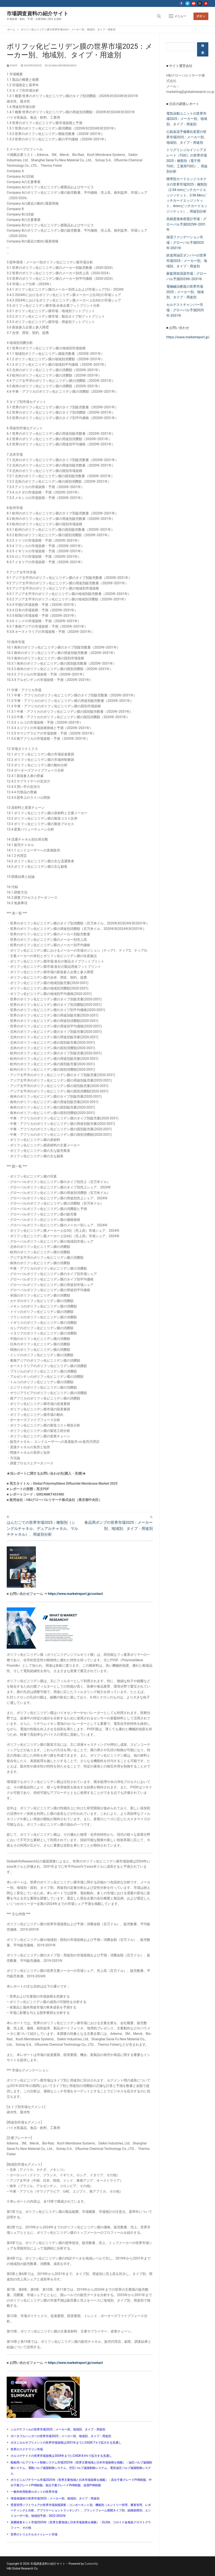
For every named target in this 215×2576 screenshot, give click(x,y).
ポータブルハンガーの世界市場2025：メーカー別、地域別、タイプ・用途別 (61, 2436)
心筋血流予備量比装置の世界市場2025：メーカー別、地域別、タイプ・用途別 (186, 137)
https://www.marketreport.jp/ (188, 337)
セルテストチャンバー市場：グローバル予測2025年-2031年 (185, 310)
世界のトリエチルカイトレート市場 (34, 2534)
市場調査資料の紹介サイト (38, 14)
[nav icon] (177, 16)
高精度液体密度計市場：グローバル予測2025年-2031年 (186, 224)
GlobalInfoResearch (60, 65)
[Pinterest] (206, 3)
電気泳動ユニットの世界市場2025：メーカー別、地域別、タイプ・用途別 (186, 118)
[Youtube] (193, 3)
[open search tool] (159, 16)
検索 (202, 49)
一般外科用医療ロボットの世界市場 (34, 2492)
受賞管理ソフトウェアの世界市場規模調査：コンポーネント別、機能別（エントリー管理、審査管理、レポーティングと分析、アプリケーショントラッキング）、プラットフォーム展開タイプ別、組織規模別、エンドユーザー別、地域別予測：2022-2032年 (81, 2510)
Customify (91, 2563)
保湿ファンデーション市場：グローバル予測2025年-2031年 (185, 242)
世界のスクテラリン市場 (27, 2449)
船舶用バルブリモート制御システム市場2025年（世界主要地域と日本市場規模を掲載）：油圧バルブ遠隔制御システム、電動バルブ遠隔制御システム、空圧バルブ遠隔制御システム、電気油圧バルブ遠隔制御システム (81, 2468)
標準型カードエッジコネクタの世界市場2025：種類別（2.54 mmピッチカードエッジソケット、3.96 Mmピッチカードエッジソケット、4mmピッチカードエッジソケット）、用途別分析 (186, 195)
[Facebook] (181, 3)
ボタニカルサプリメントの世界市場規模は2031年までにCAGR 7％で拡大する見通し (66, 2442)
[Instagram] (199, 3)
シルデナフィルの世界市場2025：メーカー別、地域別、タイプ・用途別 (58, 2429)
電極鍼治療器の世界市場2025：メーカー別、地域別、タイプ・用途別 (185, 292)
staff (12, 65)
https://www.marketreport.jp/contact (75, 1594)
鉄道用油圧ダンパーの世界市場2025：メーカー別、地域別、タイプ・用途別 (186, 260)
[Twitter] (187, 3)
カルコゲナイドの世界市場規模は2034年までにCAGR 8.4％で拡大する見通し (61, 2456)
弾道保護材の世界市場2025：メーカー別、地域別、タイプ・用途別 (55, 2498)
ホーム (11, 29)
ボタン (201, 16)
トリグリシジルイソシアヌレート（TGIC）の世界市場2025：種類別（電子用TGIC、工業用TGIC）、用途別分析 (187, 161)
